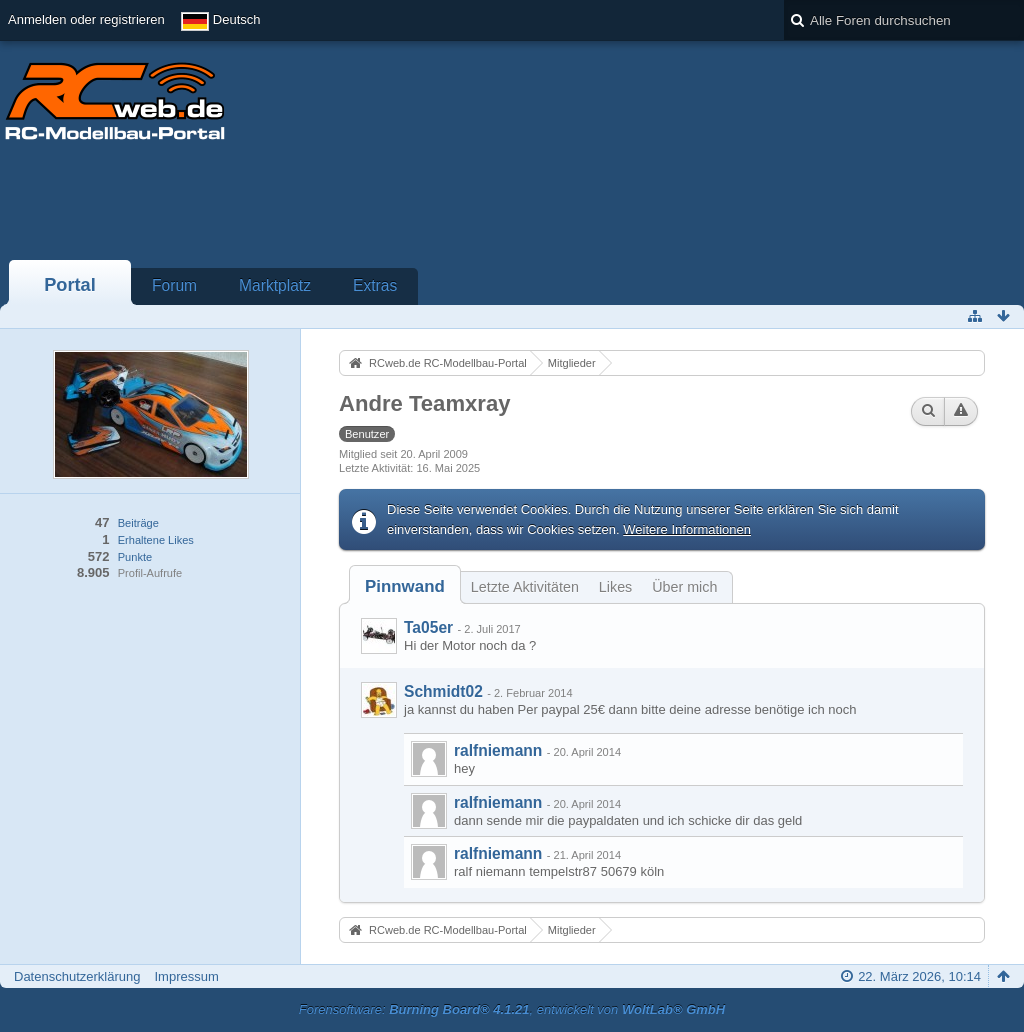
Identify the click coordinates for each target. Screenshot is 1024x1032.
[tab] (405, 586)
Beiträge (138, 523)
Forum (174, 285)
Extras (375, 285)
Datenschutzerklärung (77, 976)
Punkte (135, 557)
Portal (70, 285)
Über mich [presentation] (684, 587)
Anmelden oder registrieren (86, 19)
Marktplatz (275, 285)
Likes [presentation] (615, 587)
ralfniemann (498, 750)
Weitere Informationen (687, 529)
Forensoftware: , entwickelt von (512, 1009)
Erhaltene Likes (156, 540)
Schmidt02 (443, 691)
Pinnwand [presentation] (405, 586)
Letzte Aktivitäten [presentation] (525, 587)
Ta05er (428, 627)
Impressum (186, 976)
